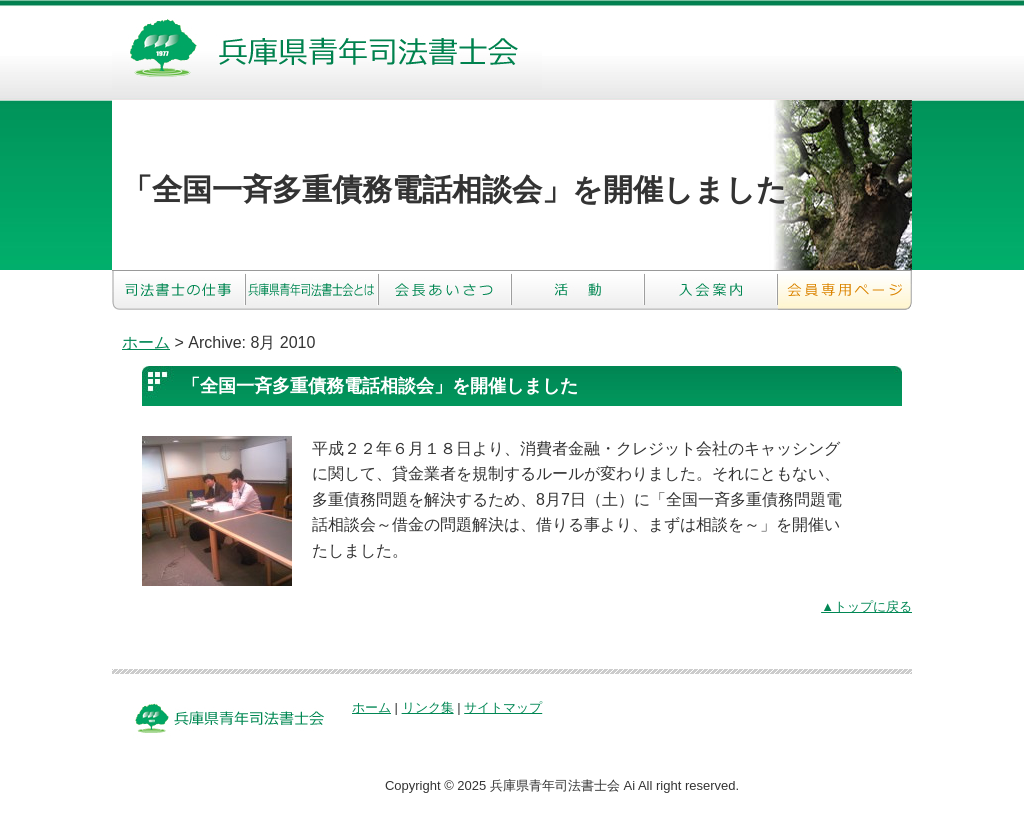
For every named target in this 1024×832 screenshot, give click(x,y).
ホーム (146, 342)
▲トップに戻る (866, 606)
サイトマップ (503, 707)
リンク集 (428, 707)
